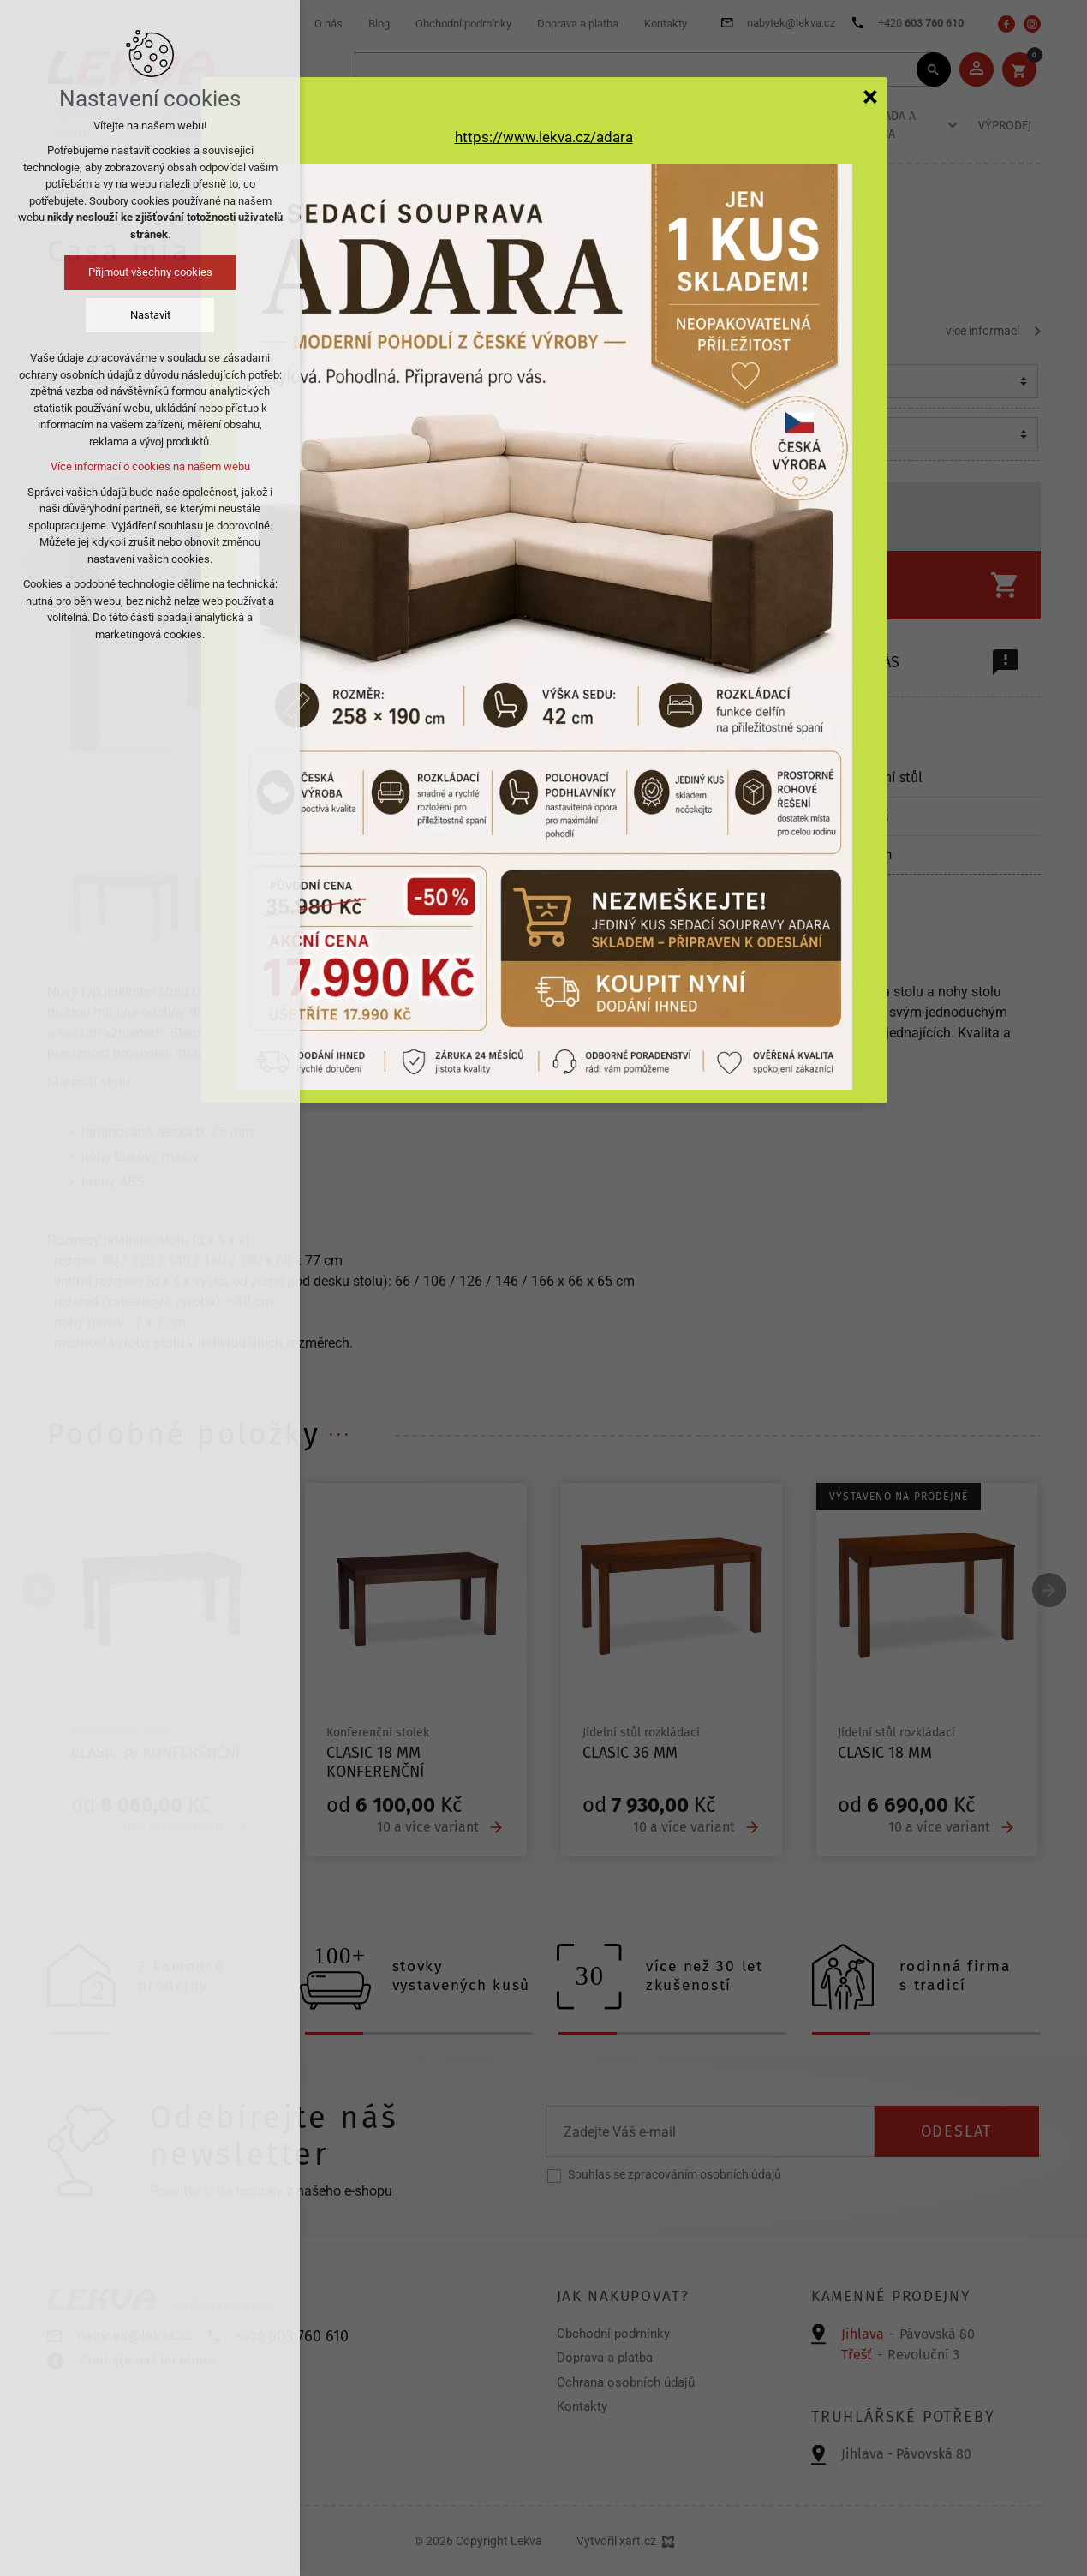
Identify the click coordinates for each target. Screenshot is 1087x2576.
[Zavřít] (870, 96)
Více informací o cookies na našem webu (150, 466)
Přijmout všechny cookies (150, 272)
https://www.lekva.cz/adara (544, 137)
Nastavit (150, 314)
